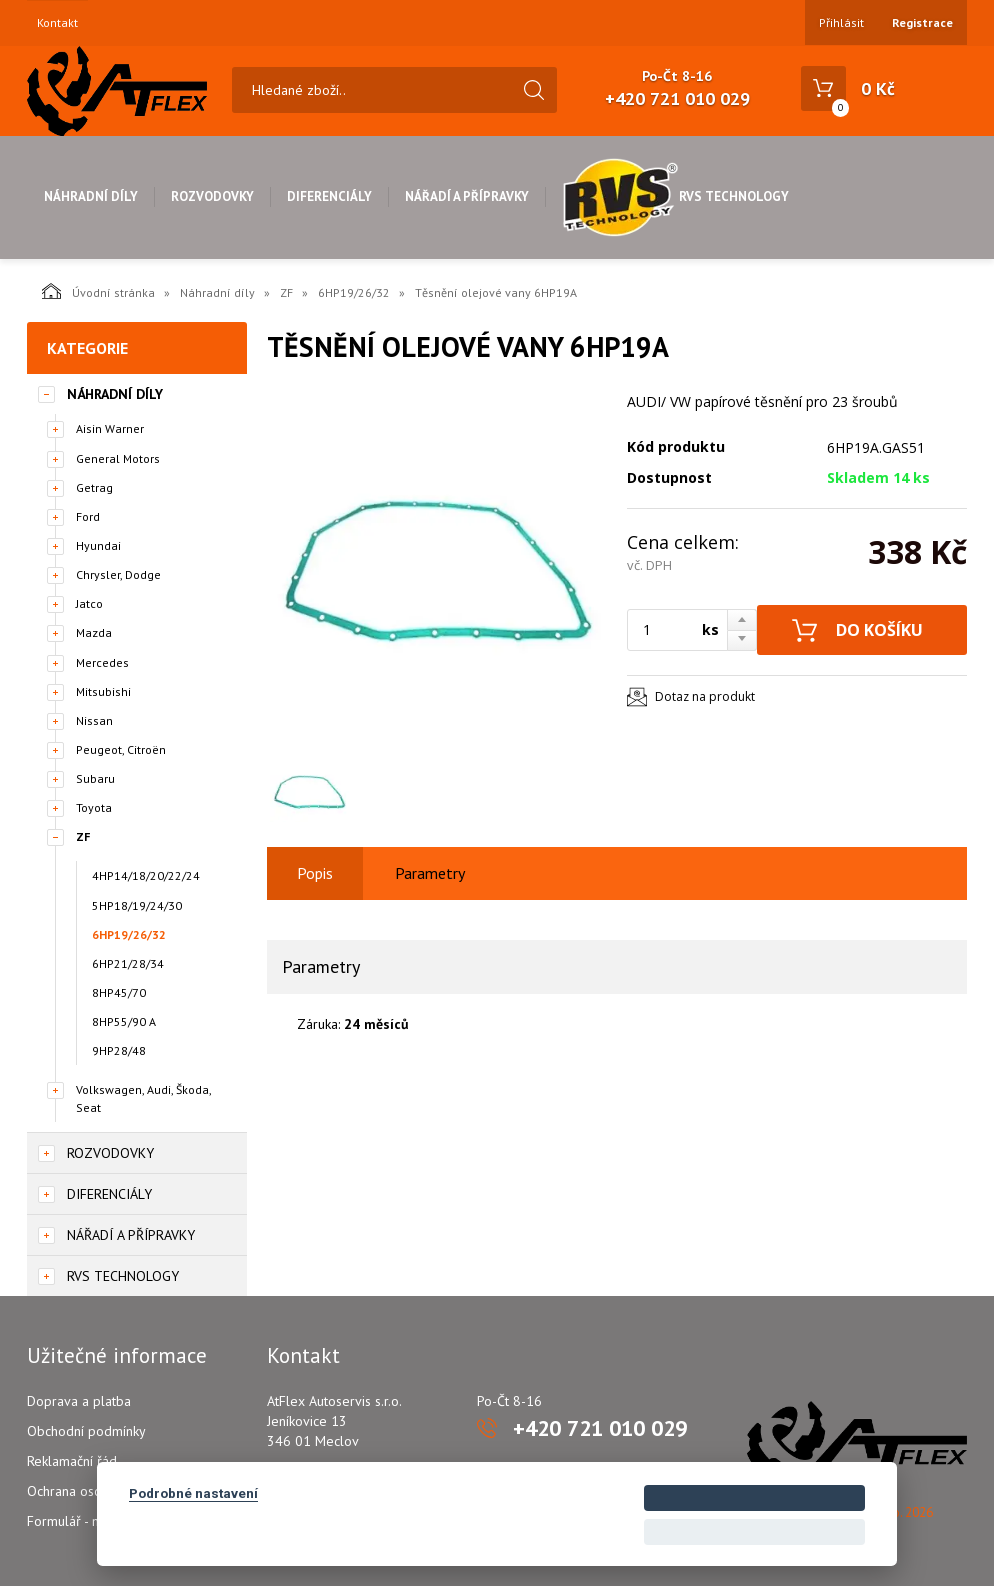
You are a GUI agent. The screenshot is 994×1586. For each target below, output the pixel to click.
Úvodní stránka (98, 291)
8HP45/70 (119, 992)
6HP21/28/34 (128, 963)
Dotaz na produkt (705, 696)
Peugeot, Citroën (121, 749)
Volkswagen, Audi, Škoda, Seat (143, 1098)
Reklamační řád (72, 1461)
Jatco (89, 603)
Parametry (430, 873)
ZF (286, 292)
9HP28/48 (119, 1050)
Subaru (95, 778)
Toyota (94, 807)
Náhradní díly (91, 196)
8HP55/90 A (124, 1021)
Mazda (94, 632)
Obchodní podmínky (86, 1431)
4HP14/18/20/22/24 (146, 875)
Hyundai (98, 545)
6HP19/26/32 (354, 292)
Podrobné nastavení (193, 1493)
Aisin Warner (110, 428)
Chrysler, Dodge (118, 574)
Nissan (94, 720)
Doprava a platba (79, 1401)
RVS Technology (675, 196)
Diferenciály (329, 196)
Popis (315, 873)
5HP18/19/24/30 (137, 905)
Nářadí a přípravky (467, 196)
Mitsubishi (103, 691)
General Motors (118, 458)
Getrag (94, 487)
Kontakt (57, 23)
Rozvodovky (212, 196)
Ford (88, 516)
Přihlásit (841, 22)
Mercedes (102, 662)
